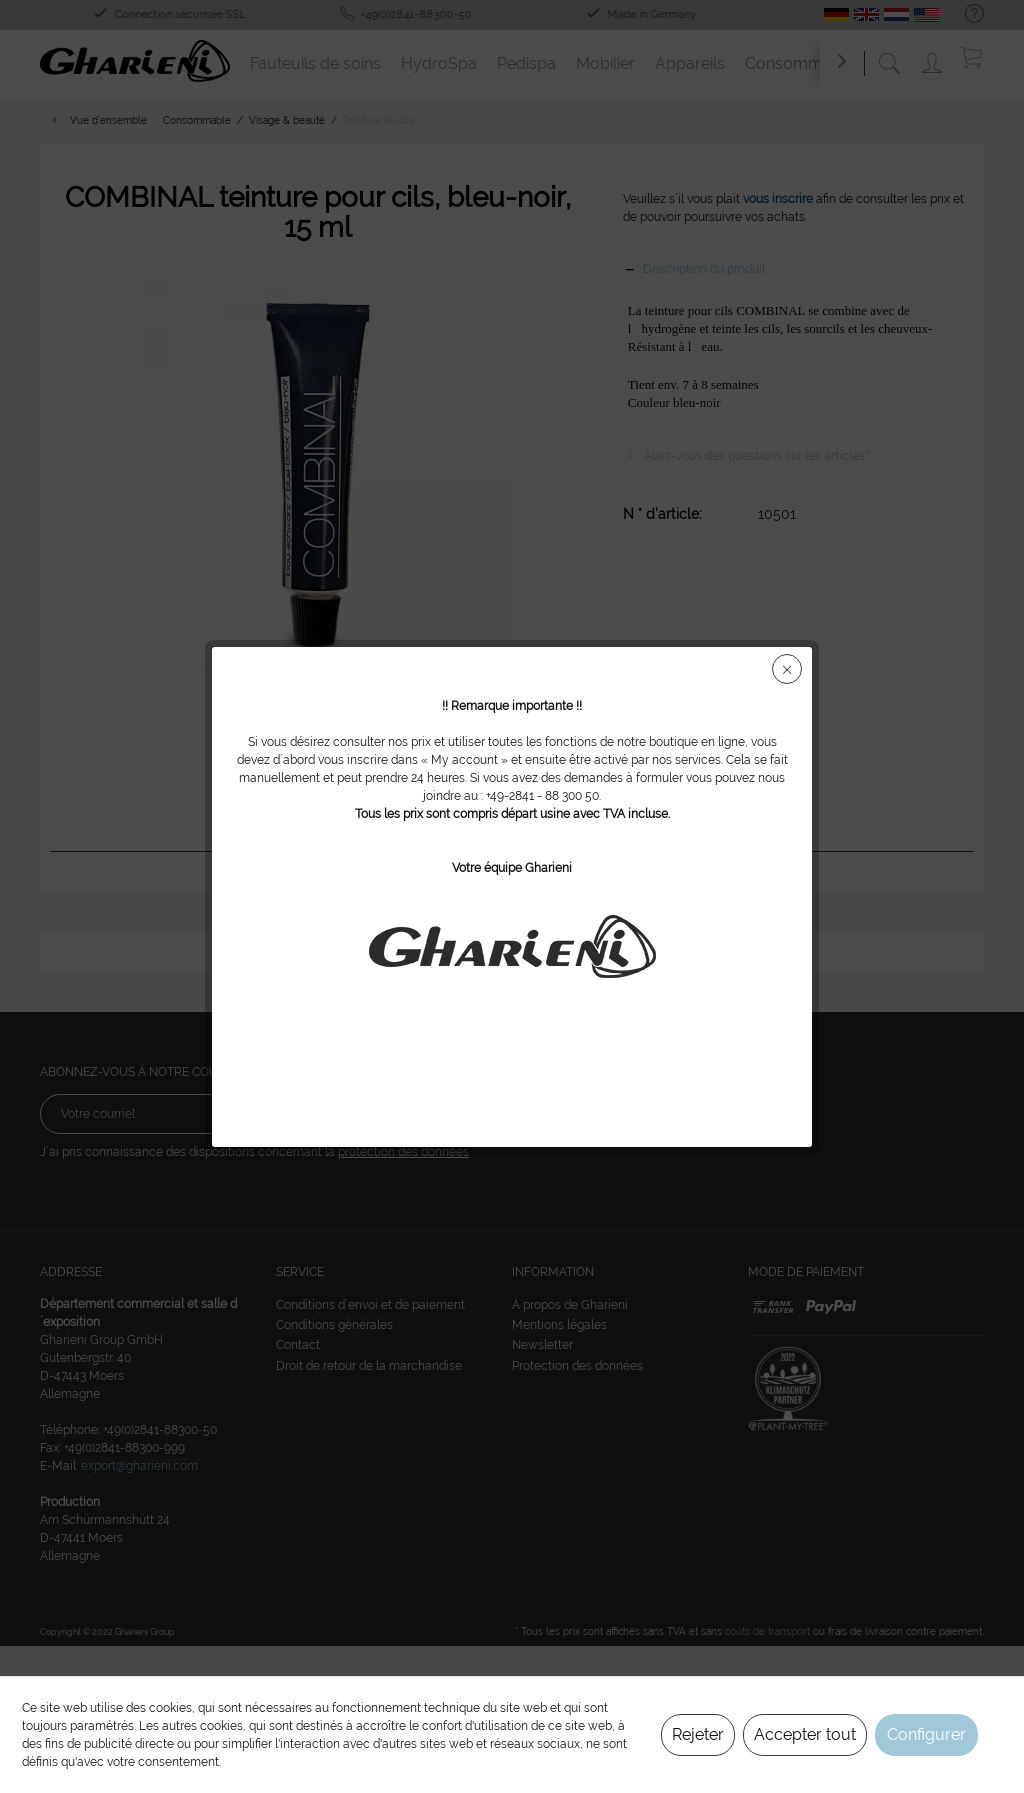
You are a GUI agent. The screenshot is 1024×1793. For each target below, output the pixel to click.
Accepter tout (805, 1734)
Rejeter (698, 1734)
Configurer (926, 1734)
